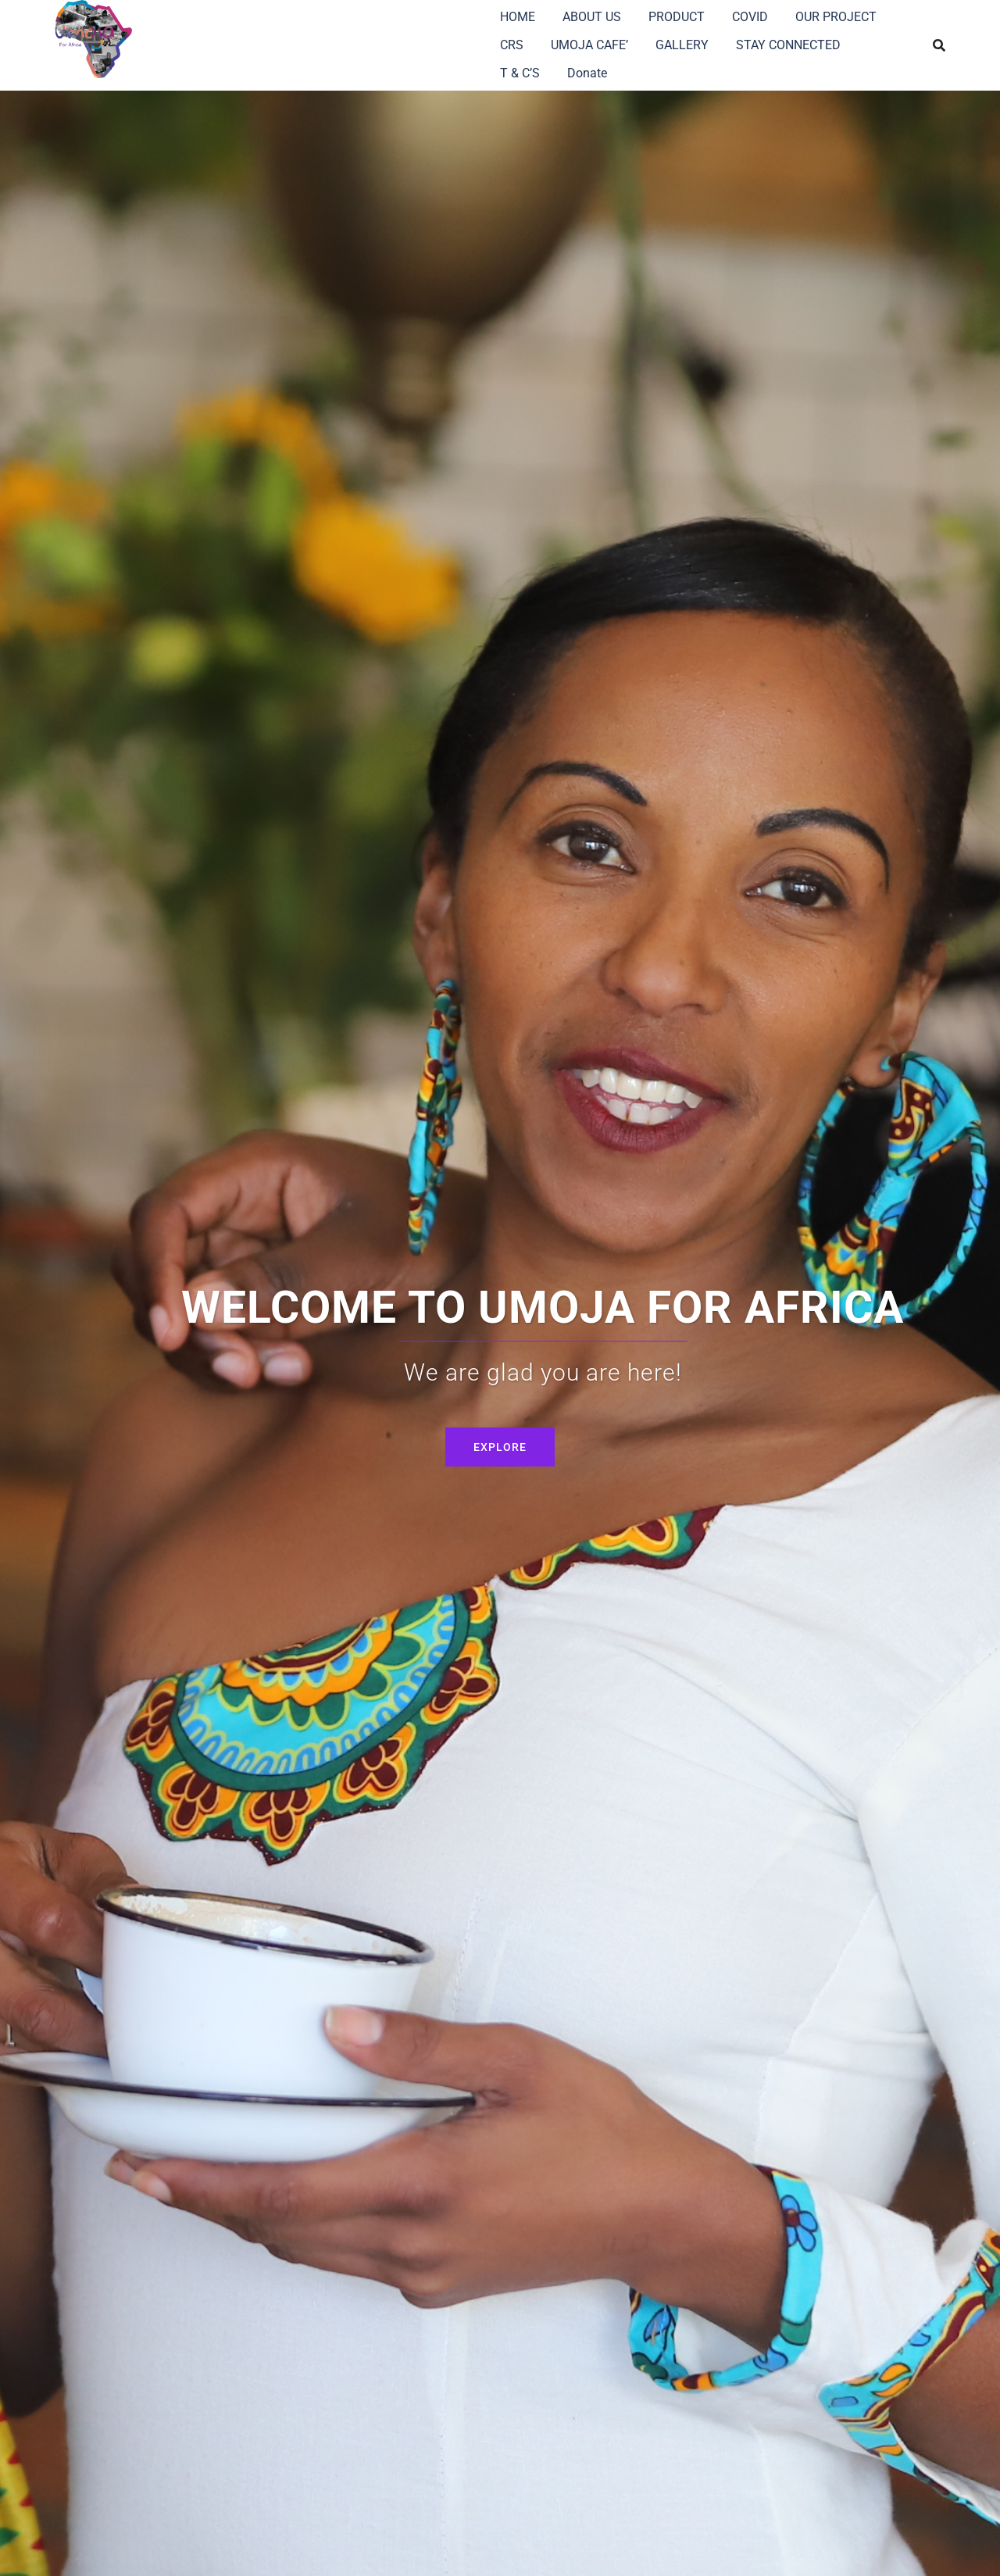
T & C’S (520, 73)
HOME (517, 16)
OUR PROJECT (836, 16)
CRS (511, 45)
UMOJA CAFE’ (589, 45)
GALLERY (682, 45)
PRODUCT (676, 16)
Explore (500, 1447)
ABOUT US (591, 16)
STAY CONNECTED (788, 45)
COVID (750, 16)
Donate (587, 73)
